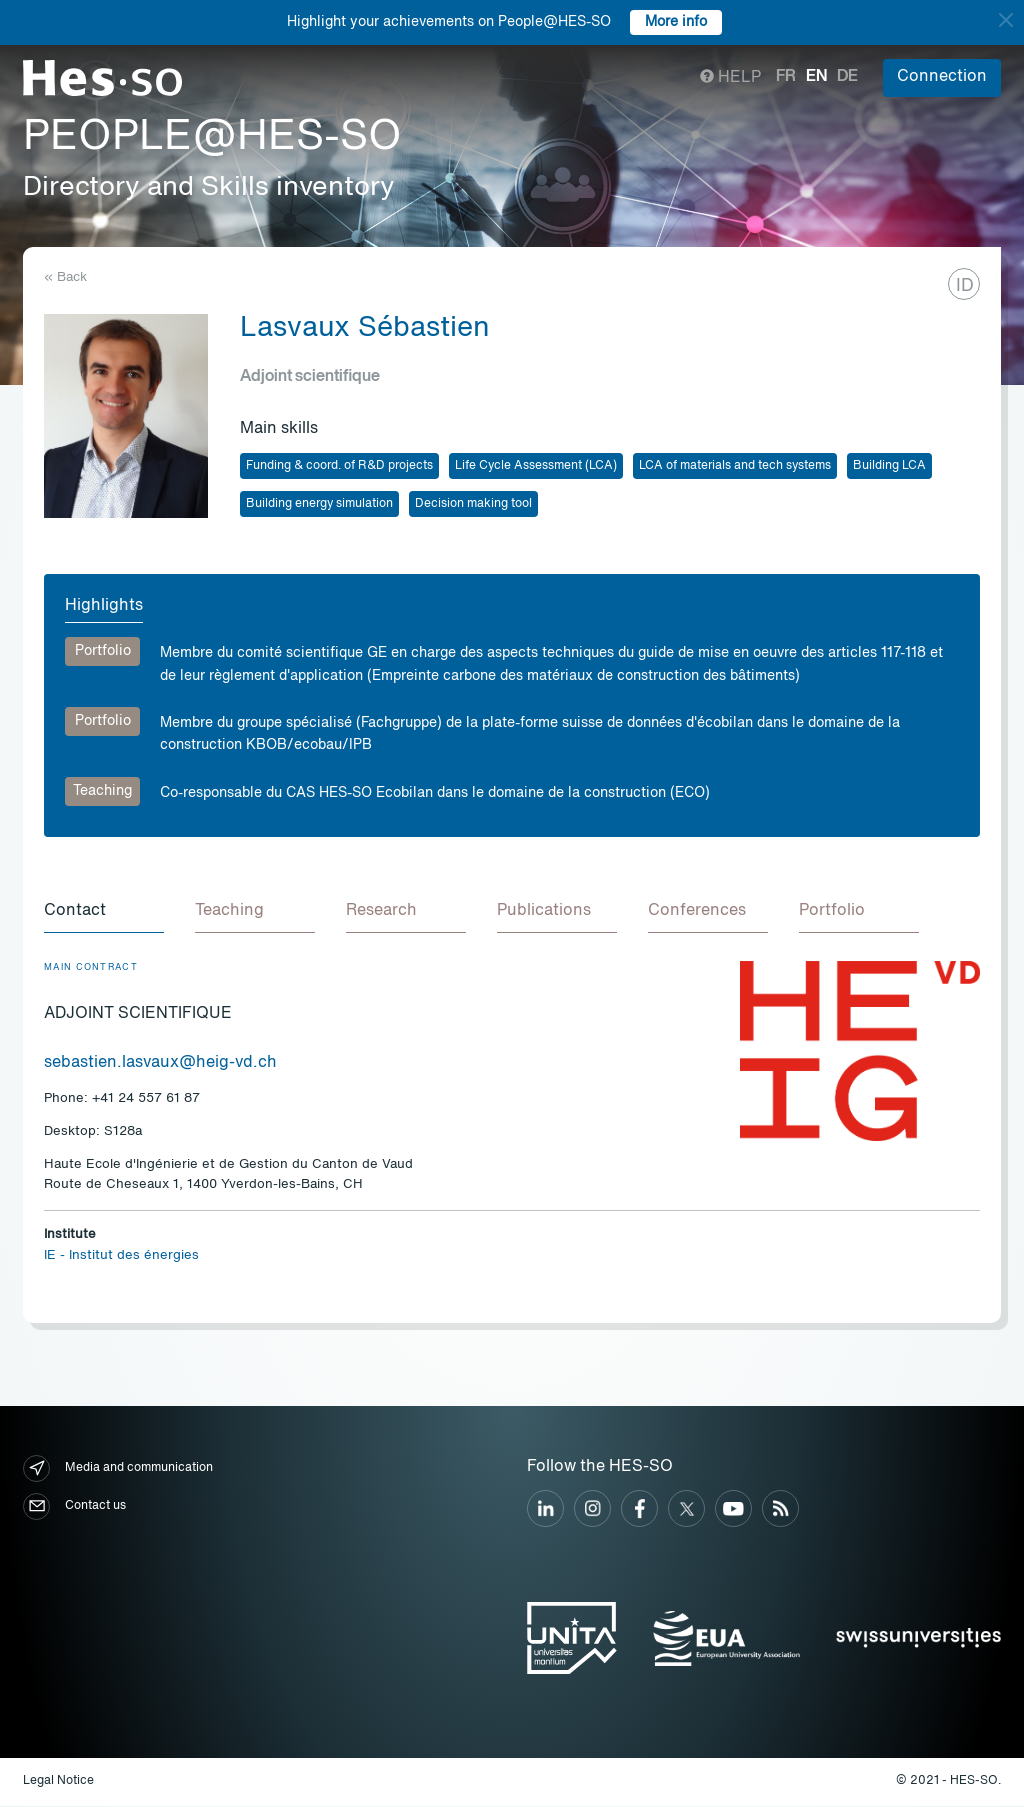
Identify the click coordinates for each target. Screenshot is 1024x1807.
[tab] (104, 913)
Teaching (102, 791)
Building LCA (889, 466)
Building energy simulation (319, 504)
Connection (942, 77)
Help (730, 78)
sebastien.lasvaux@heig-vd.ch (160, 1064)
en (816, 77)
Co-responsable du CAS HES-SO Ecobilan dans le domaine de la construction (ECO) (435, 793)
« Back (65, 277)
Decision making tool (473, 504)
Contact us (74, 1507)
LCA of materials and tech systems (735, 466)
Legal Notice (58, 1782)
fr (786, 77)
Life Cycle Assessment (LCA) (536, 466)
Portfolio (103, 651)
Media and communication (118, 1469)
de (847, 77)
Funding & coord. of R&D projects (339, 466)
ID (965, 286)
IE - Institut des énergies (121, 1256)
